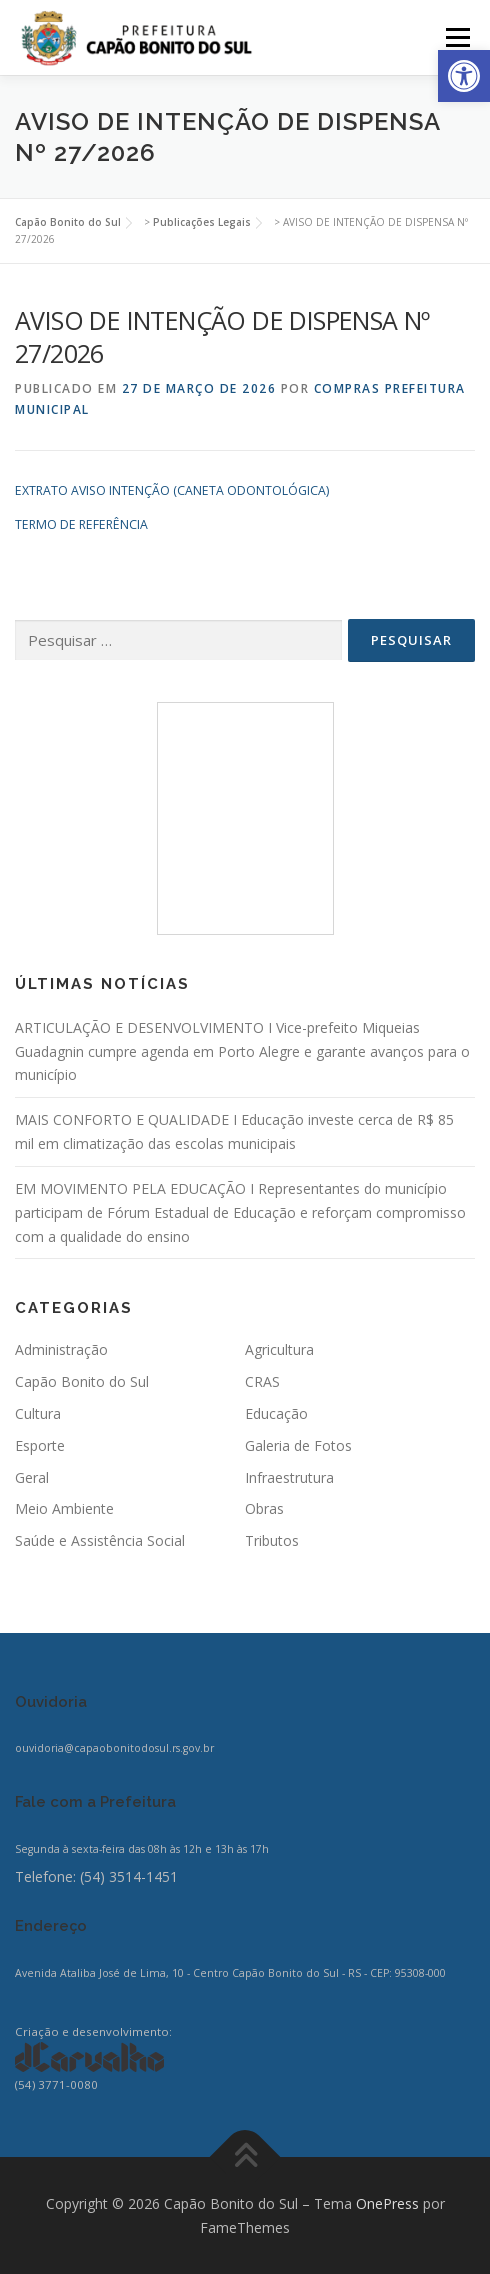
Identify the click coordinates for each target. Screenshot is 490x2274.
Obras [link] (264, 1508)
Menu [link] (456, 37)
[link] (464, 76)
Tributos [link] (272, 1540)
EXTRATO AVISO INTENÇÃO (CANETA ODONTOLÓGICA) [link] (172, 490)
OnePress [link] (387, 2203)
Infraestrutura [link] (289, 1477)
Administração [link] (61, 1349)
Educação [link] (276, 1413)
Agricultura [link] (279, 1349)
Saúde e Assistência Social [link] (100, 1540)
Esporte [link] (40, 1445)
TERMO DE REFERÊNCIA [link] (81, 524)
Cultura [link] (38, 1413)
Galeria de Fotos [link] (298, 1445)
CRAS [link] (262, 1381)
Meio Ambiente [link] (64, 1508)
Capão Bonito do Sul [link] (82, 1381)
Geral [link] (32, 1477)
